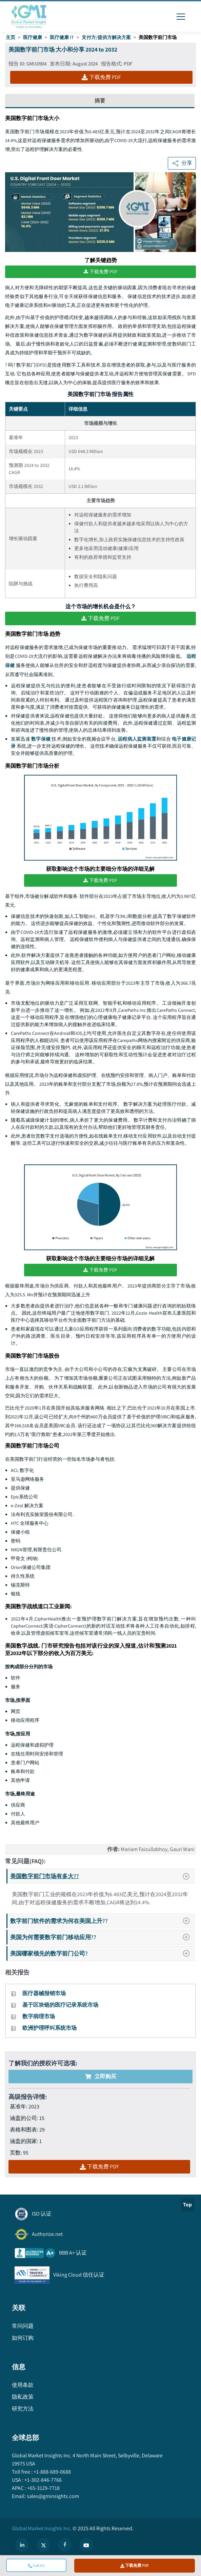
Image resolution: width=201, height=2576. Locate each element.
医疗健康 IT (62, 37)
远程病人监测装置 (137, 738)
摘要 (100, 100)
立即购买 (100, 2076)
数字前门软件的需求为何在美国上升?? (102, 1920)
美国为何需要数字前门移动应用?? (102, 1937)
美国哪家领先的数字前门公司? (102, 1953)
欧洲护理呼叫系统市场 (49, 2027)
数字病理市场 (38, 2016)
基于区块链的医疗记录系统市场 (60, 2004)
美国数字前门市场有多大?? (102, 1875)
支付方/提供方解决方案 (106, 37)
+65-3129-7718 (43, 2487)
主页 (10, 37)
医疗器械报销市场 (44, 1993)
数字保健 (41, 738)
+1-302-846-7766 (42, 2479)
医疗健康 (32, 37)
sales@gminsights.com (52, 2495)
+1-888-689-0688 (52, 2471)
